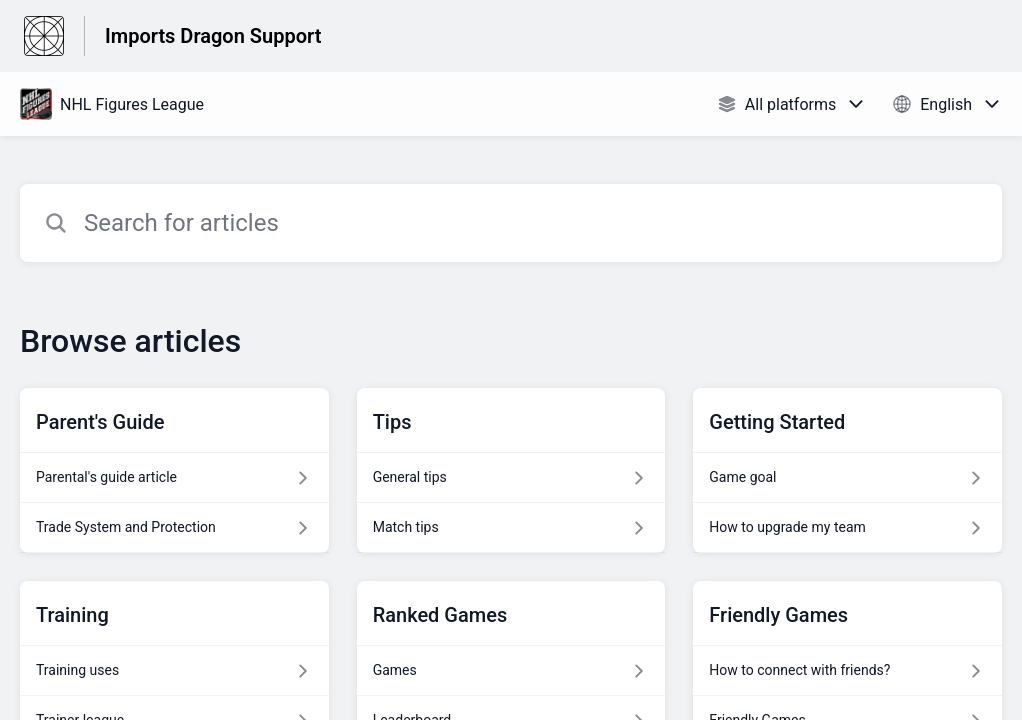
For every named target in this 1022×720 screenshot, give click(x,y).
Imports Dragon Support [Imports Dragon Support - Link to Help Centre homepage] (213, 36)
